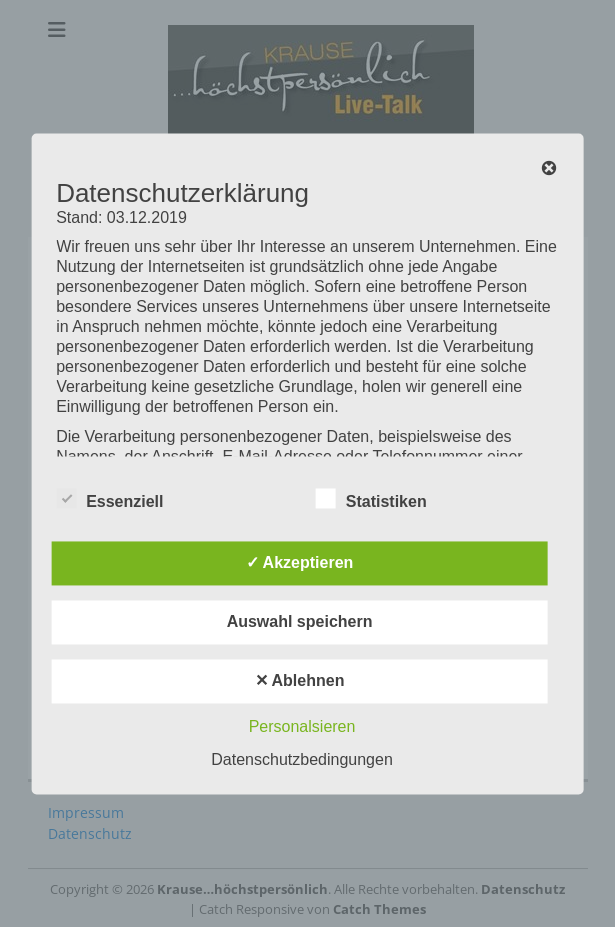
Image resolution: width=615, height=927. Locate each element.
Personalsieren (302, 726)
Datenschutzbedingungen (301, 759)
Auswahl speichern (300, 621)
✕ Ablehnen (300, 680)
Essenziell (109, 498)
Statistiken (371, 498)
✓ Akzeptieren (300, 562)
